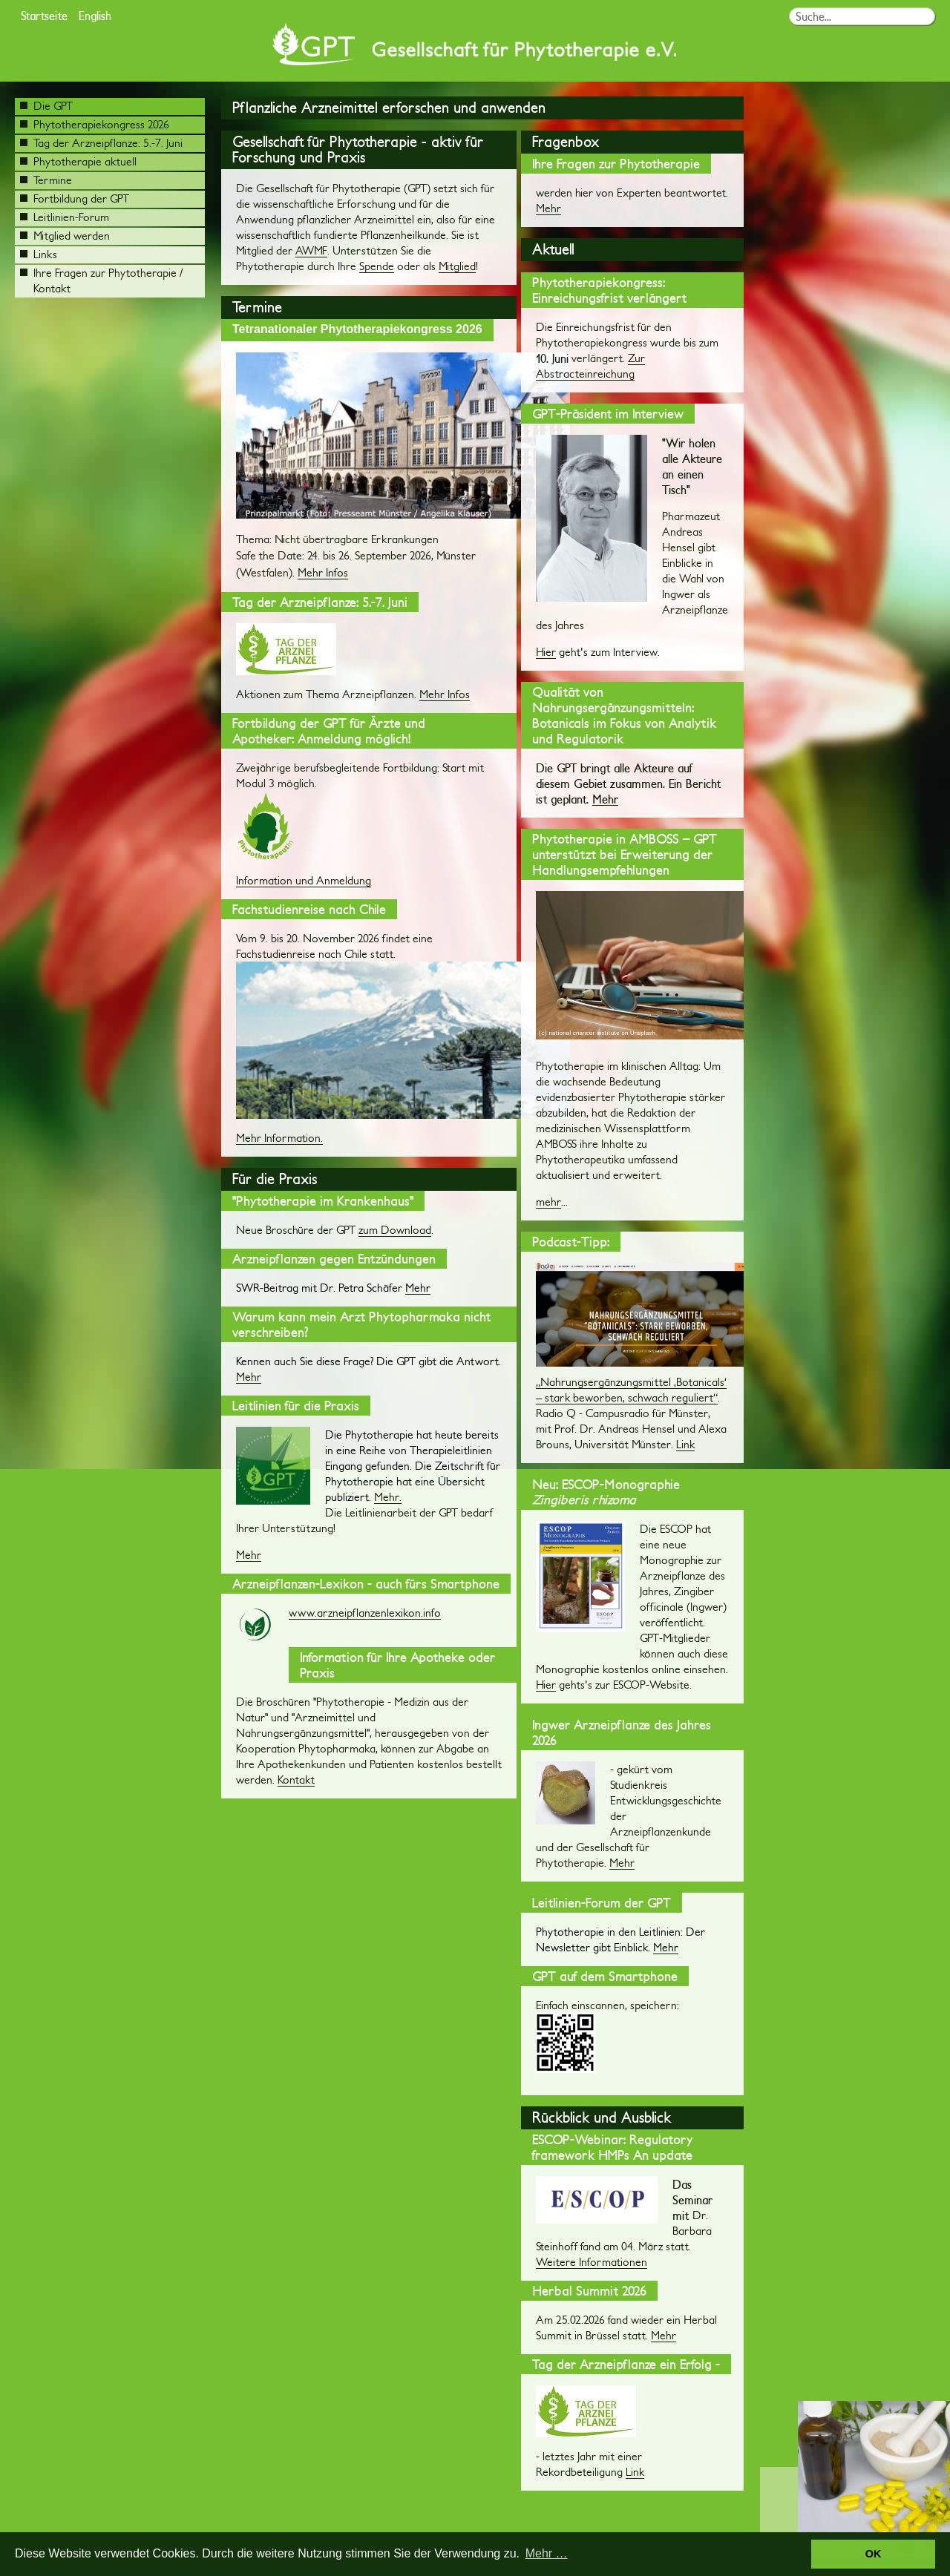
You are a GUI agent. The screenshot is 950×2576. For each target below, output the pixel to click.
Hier (546, 651)
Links (38, 254)
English (95, 15)
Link (685, 1444)
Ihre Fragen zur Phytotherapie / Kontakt (101, 280)
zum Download (394, 1229)
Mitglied (457, 266)
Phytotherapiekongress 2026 (94, 124)
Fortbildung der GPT (74, 198)
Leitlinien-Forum (64, 217)
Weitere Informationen (591, 2261)
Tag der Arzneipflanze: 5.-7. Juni (101, 143)
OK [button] (873, 2554)
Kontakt (296, 1779)
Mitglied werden (65, 235)
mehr (548, 1201)
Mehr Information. (279, 1137)
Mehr (248, 1376)
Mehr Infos (323, 572)
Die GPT (46, 105)
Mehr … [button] (546, 2553)
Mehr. (388, 1497)
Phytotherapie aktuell (78, 161)
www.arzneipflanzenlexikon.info (365, 1612)
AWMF (311, 250)
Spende (376, 266)
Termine (46, 180)
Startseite (44, 15)
